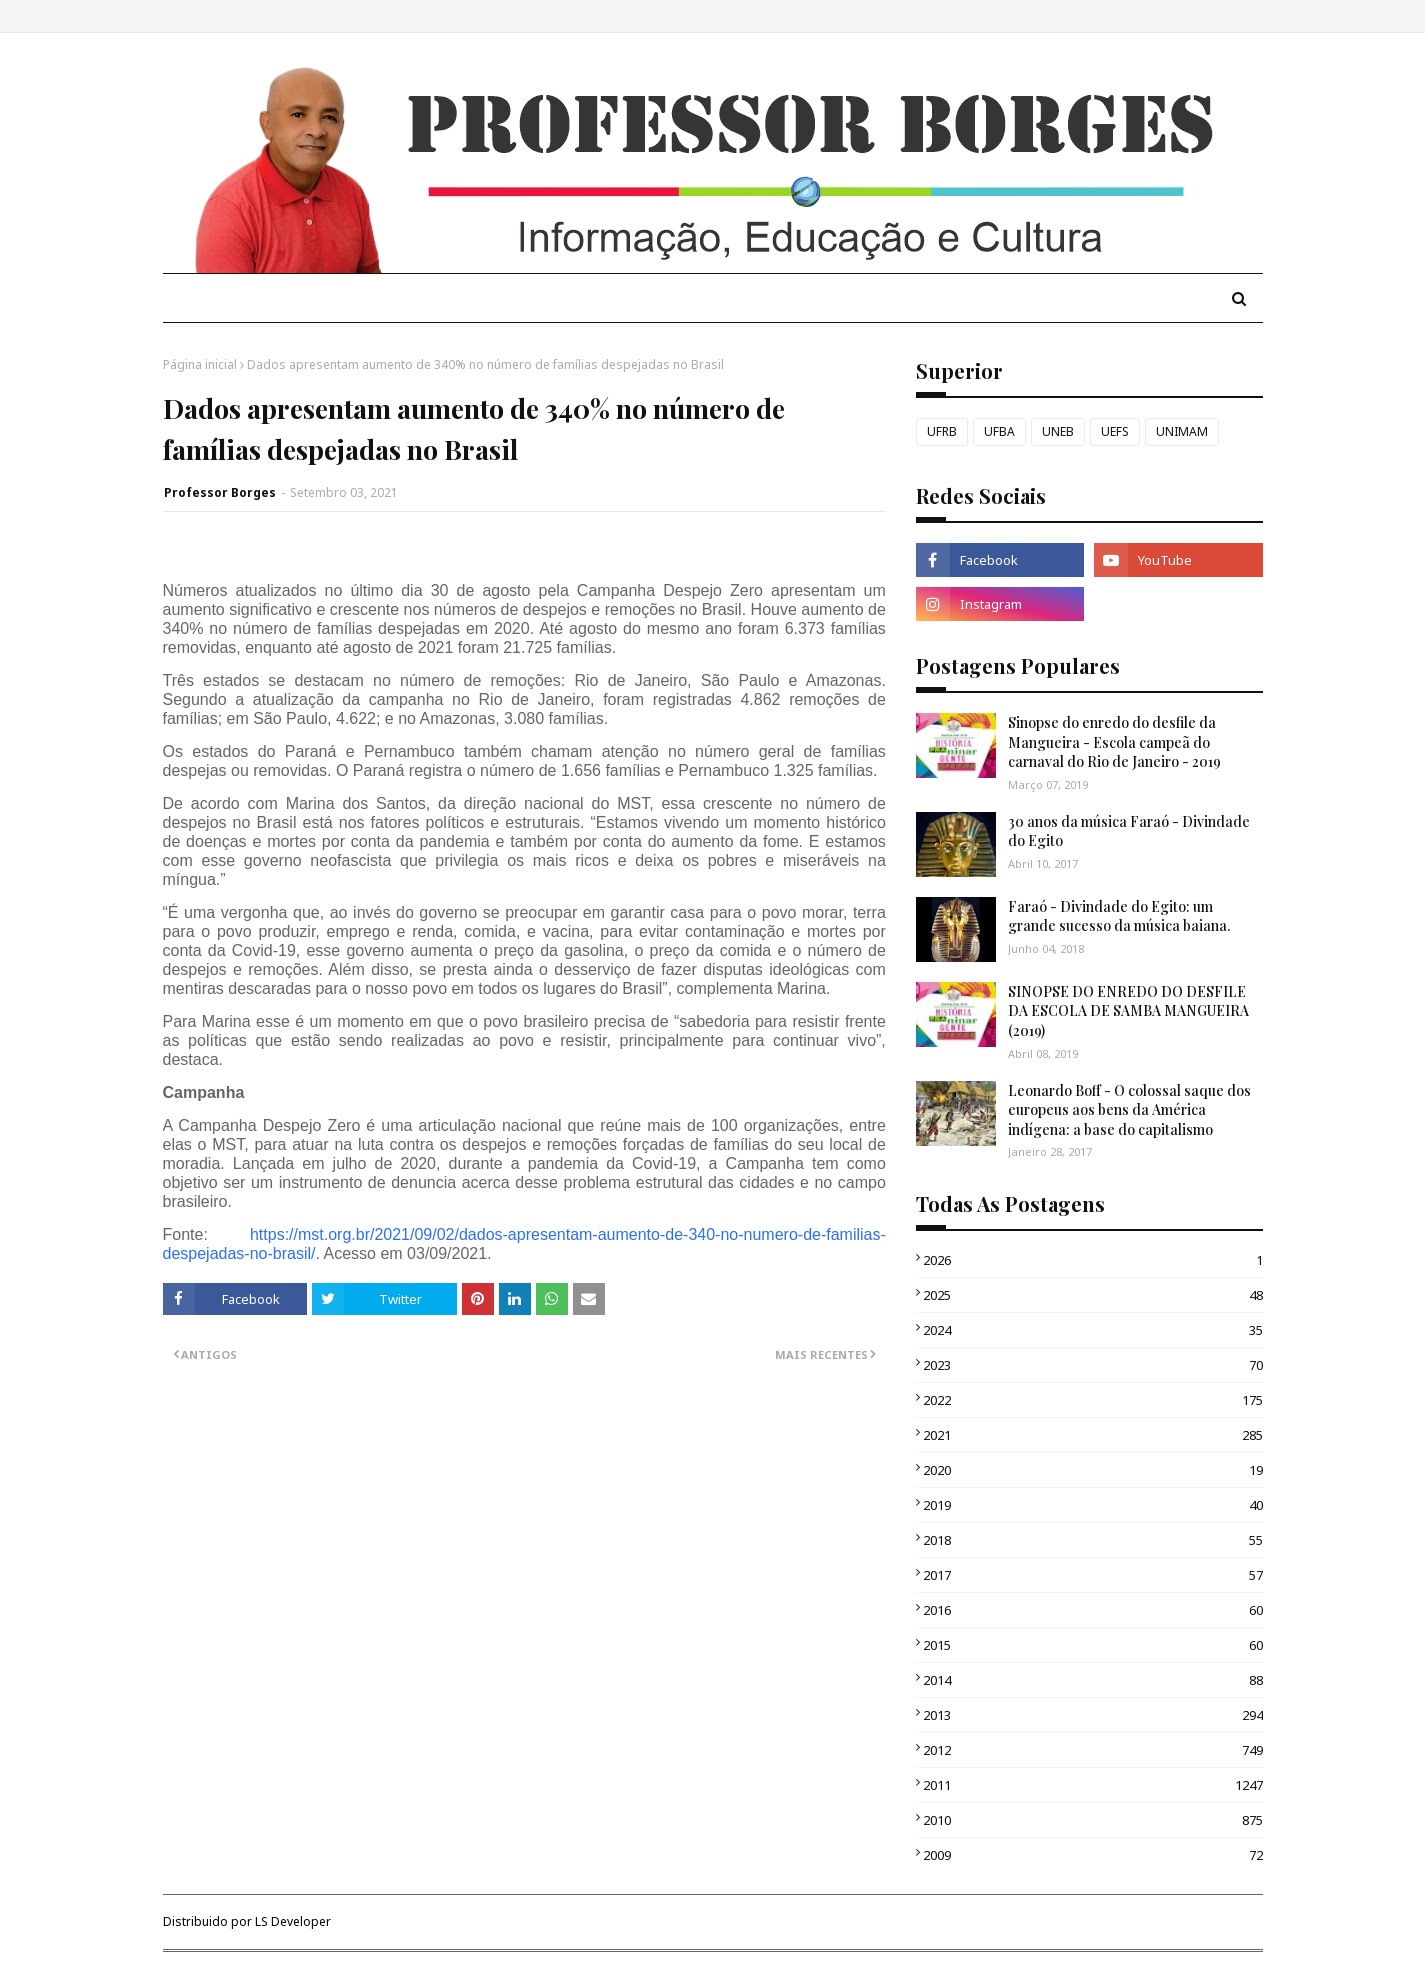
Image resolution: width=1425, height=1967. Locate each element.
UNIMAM (1182, 431)
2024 (1093, 1330)
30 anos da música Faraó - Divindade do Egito (1129, 831)
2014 (1093, 1680)
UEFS (1115, 431)
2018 (1093, 1540)
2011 (1093, 1785)
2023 (1093, 1365)
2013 (1093, 1715)
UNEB (1058, 431)
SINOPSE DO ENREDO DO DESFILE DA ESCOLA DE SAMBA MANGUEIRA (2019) (1128, 1011)
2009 (1093, 1855)
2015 (1093, 1645)
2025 (1093, 1295)
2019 (1093, 1505)
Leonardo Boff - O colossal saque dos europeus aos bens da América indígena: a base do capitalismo (1129, 1110)
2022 (1093, 1400)
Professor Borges (220, 492)
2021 (1093, 1435)
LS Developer (293, 1921)
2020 (1093, 1470)
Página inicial (200, 364)
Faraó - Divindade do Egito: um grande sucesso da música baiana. (1119, 916)
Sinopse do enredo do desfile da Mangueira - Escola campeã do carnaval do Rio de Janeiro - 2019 (1114, 742)
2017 (1093, 1575)
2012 (1093, 1750)
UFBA (999, 431)
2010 (1093, 1820)
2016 (1093, 1610)
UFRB (942, 431)
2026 (1093, 1260)
